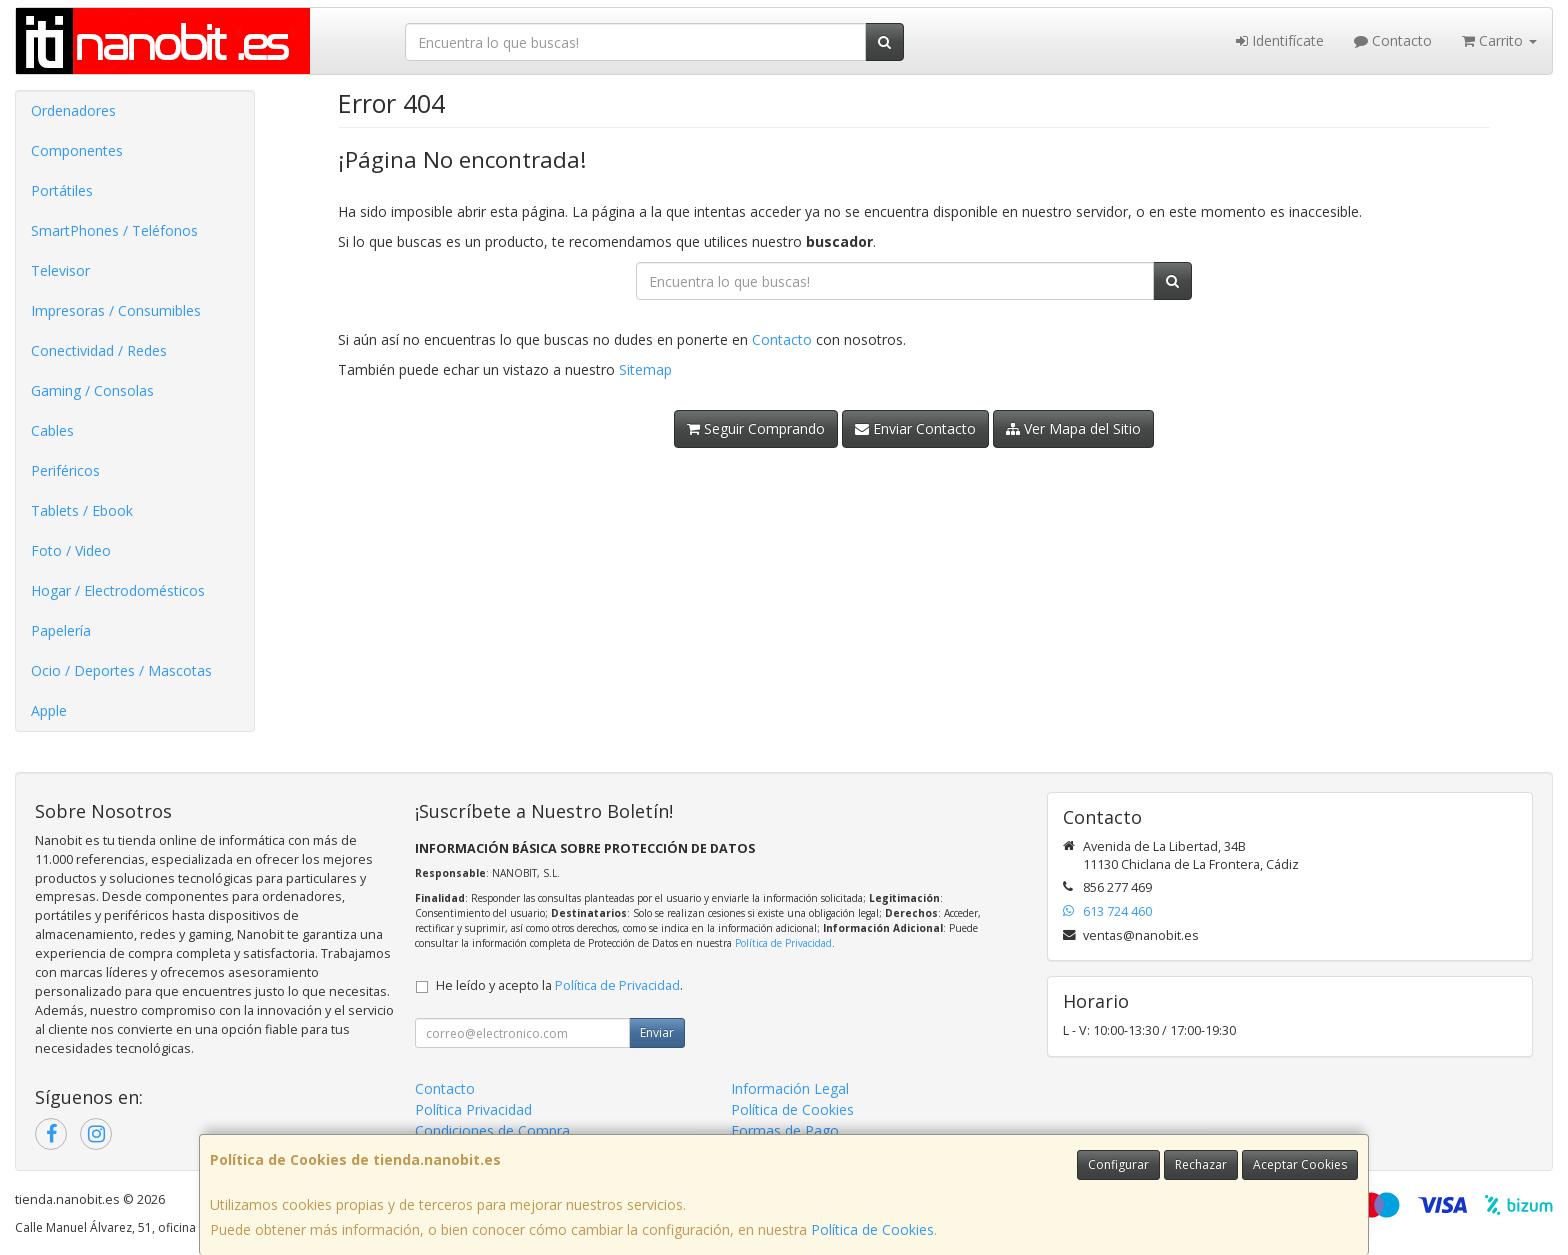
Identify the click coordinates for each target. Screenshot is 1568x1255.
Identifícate (1280, 40)
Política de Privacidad (783, 943)
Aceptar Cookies (1300, 1164)
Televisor (60, 270)
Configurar (1118, 1164)
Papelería (61, 630)
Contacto (1393, 40)
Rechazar (1201, 1164)
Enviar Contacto (915, 428)
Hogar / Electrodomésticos (118, 590)
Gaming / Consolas (92, 390)
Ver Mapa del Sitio (1073, 428)
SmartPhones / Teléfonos (114, 230)
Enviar (657, 1032)
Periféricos (65, 470)
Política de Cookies (872, 1229)
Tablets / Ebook (82, 510)
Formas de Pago (785, 1130)
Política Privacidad (473, 1109)
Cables (52, 430)
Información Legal (790, 1088)
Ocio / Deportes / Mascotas (121, 670)
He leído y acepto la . (559, 985)
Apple (49, 710)
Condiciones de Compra (492, 1130)
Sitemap (645, 369)
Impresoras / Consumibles (116, 310)
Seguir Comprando (756, 428)
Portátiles (62, 190)
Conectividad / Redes (99, 350)
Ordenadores (73, 110)
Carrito (1499, 40)
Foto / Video (71, 550)
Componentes (77, 150)
